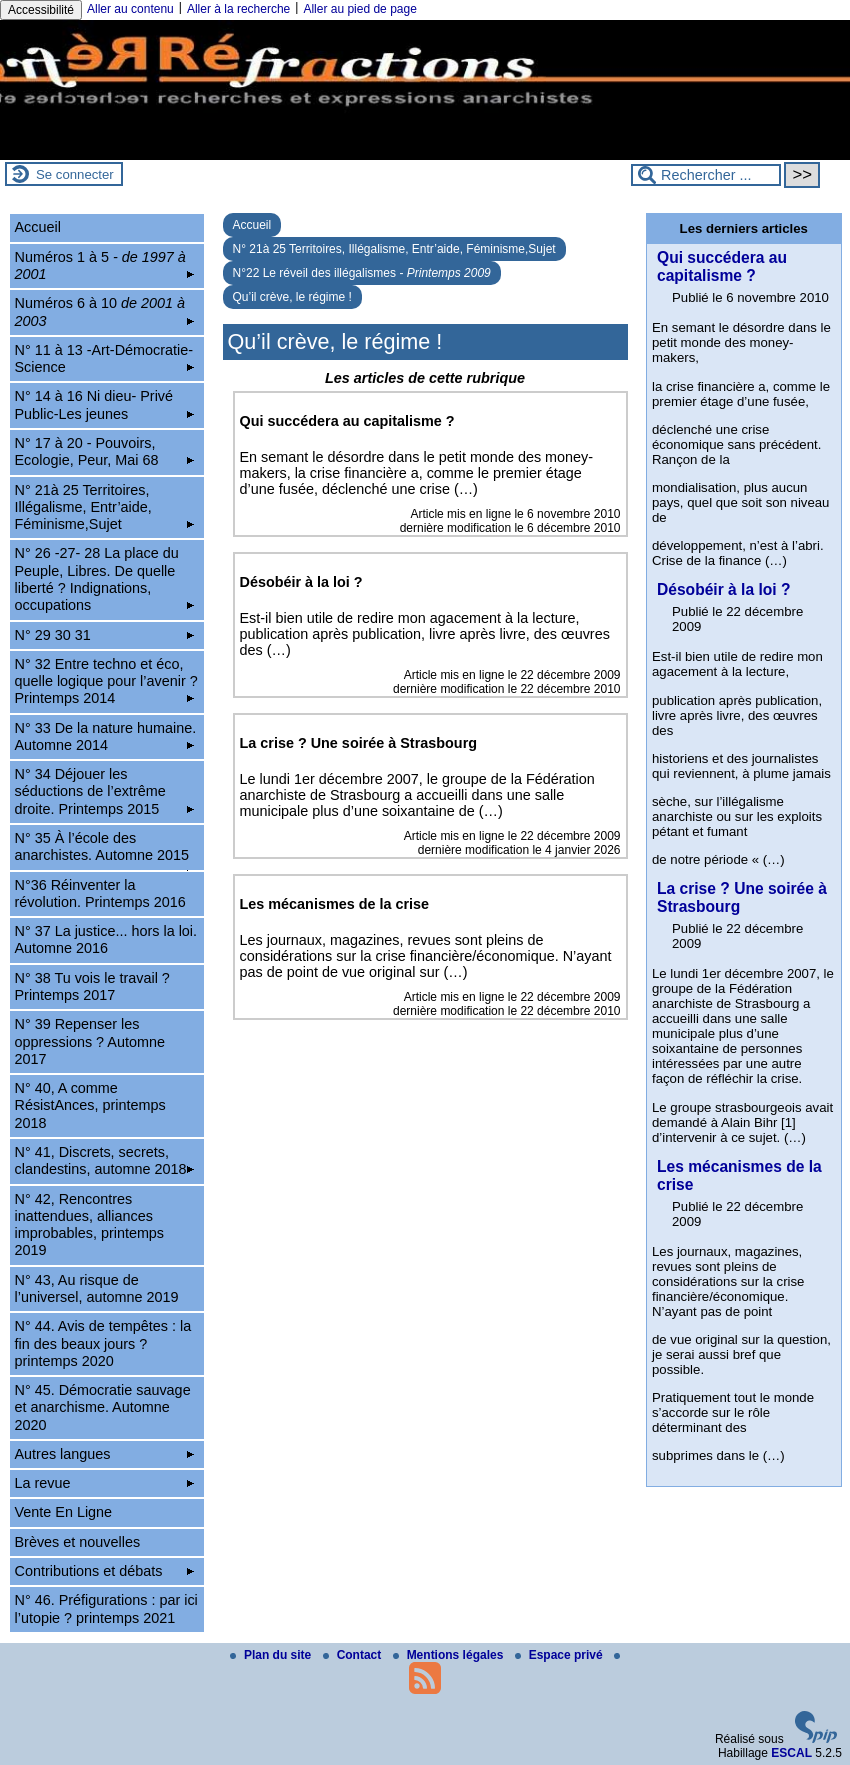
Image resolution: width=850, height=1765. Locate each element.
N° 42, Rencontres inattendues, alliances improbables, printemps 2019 (90, 1225)
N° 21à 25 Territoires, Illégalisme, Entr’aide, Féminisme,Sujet (394, 249)
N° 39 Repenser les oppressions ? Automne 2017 (90, 1041)
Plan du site (272, 1655)
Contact (354, 1655)
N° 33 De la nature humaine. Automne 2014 (106, 736)
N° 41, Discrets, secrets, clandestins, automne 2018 (105, 1160)
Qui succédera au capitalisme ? (722, 266)
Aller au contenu (130, 9)
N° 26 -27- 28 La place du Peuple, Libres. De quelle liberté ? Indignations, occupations (105, 579)
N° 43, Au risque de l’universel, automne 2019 (97, 1288)
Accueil (252, 225)
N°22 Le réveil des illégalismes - (362, 273)
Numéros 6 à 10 (105, 311)
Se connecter (75, 174)
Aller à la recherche (238, 9)
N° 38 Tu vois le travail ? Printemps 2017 (92, 986)
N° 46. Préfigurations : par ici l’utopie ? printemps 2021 (106, 1608)
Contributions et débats (105, 1571)
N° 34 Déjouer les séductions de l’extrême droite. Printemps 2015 (105, 791)
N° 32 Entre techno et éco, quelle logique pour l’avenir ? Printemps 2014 (106, 681)
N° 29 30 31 (105, 635)
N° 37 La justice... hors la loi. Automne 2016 (106, 939)
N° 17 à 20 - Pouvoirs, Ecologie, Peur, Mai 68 (105, 451)
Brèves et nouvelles (78, 1542)
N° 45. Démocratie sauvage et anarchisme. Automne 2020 (103, 1407)
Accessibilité (41, 10)
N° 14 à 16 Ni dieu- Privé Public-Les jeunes (105, 404)
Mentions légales (450, 1655)
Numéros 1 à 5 (105, 265)
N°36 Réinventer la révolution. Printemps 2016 (100, 893)
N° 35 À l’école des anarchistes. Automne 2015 (105, 850)
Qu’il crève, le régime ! (292, 297)
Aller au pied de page (359, 9)
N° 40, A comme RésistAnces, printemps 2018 (90, 1105)
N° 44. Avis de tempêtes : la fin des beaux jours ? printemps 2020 (103, 1343)
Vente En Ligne (64, 1512)
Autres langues (105, 1454)
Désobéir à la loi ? (723, 589)
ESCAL (791, 1753)
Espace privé (560, 1655)
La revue (105, 1483)
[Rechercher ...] (706, 175)
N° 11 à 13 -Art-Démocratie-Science (105, 358)
